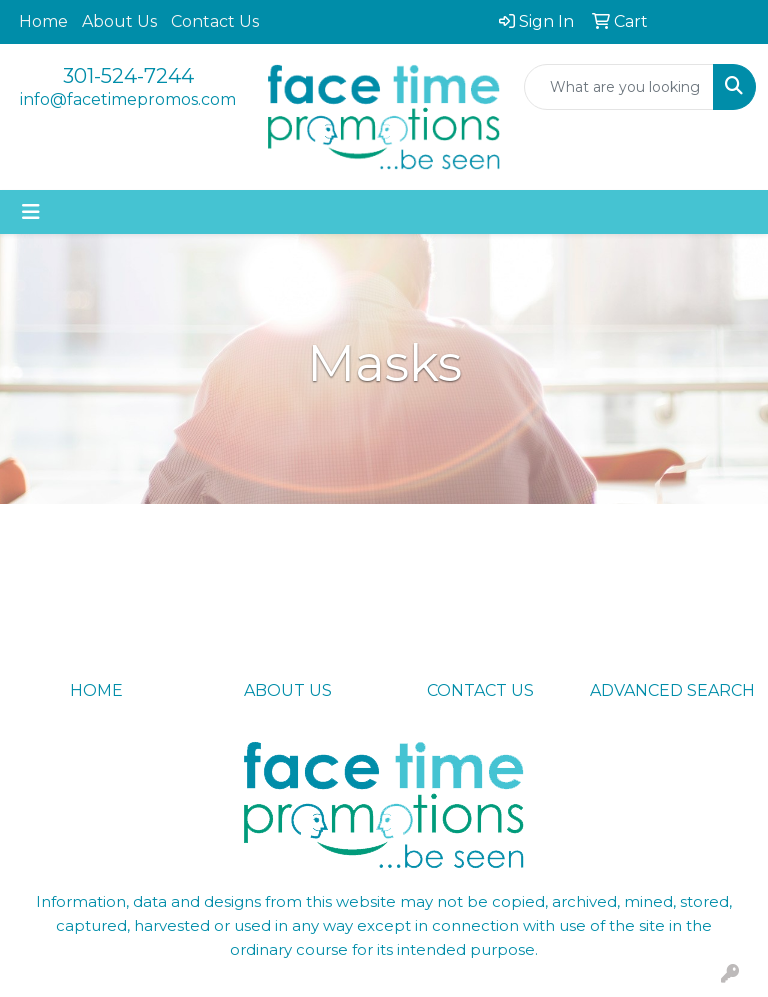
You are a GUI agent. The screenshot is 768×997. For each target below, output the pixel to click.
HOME (96, 690)
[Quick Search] (619, 87)
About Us (119, 21)
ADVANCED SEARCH (672, 690)
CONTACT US (480, 690)
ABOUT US (288, 690)
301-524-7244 (128, 76)
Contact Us (215, 21)
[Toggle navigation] (31, 212)
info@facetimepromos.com (128, 99)
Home (43, 21)
